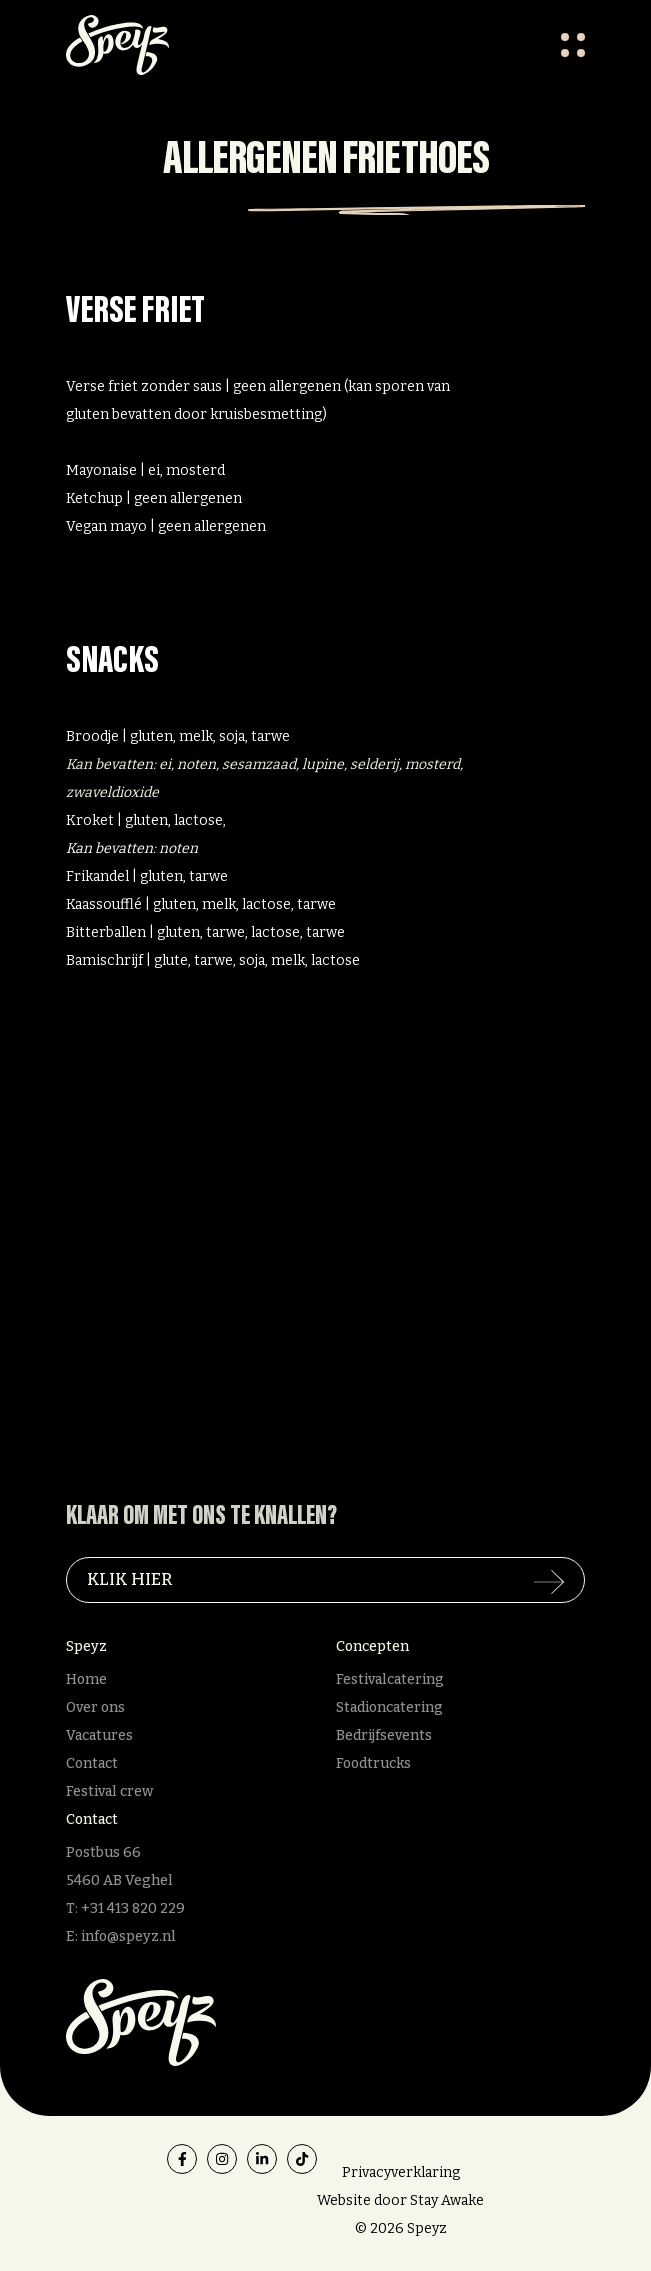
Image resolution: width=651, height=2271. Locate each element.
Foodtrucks (373, 1763)
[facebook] (182, 2159)
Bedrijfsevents (384, 1735)
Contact (92, 1763)
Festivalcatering (390, 1679)
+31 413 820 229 (133, 1908)
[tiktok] (302, 2159)
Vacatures (99, 1735)
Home (86, 1679)
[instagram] (222, 2159)
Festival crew (109, 1791)
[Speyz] (141, 2021)
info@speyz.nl (128, 1936)
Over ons (95, 1707)
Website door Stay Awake (400, 2200)
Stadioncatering (389, 1707)
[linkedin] (262, 2159)
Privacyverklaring (401, 2172)
